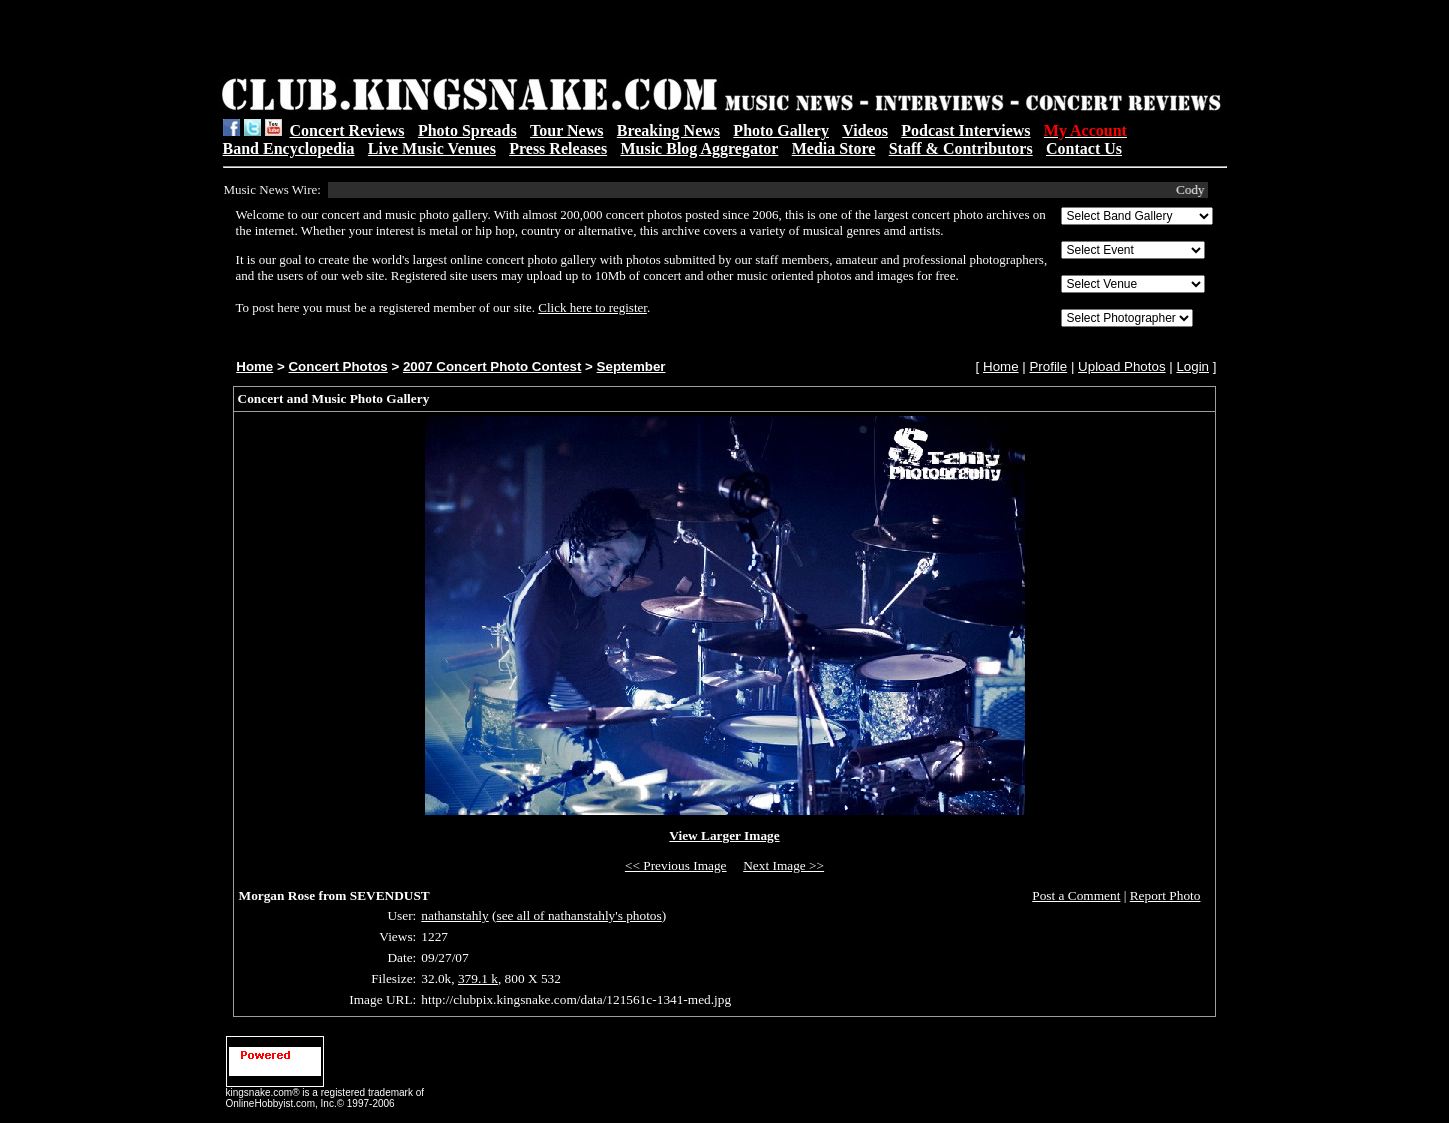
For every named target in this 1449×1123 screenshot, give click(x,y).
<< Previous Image (676, 865)
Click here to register (592, 307)
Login (1192, 366)
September (631, 366)
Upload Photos (1121, 366)
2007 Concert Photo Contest (492, 366)
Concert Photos (337, 366)
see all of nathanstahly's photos (578, 915)
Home (254, 366)
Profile (1048, 366)
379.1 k (478, 978)
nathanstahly (454, 915)
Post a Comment (1076, 895)
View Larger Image (724, 835)
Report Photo (1165, 895)
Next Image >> (783, 865)
